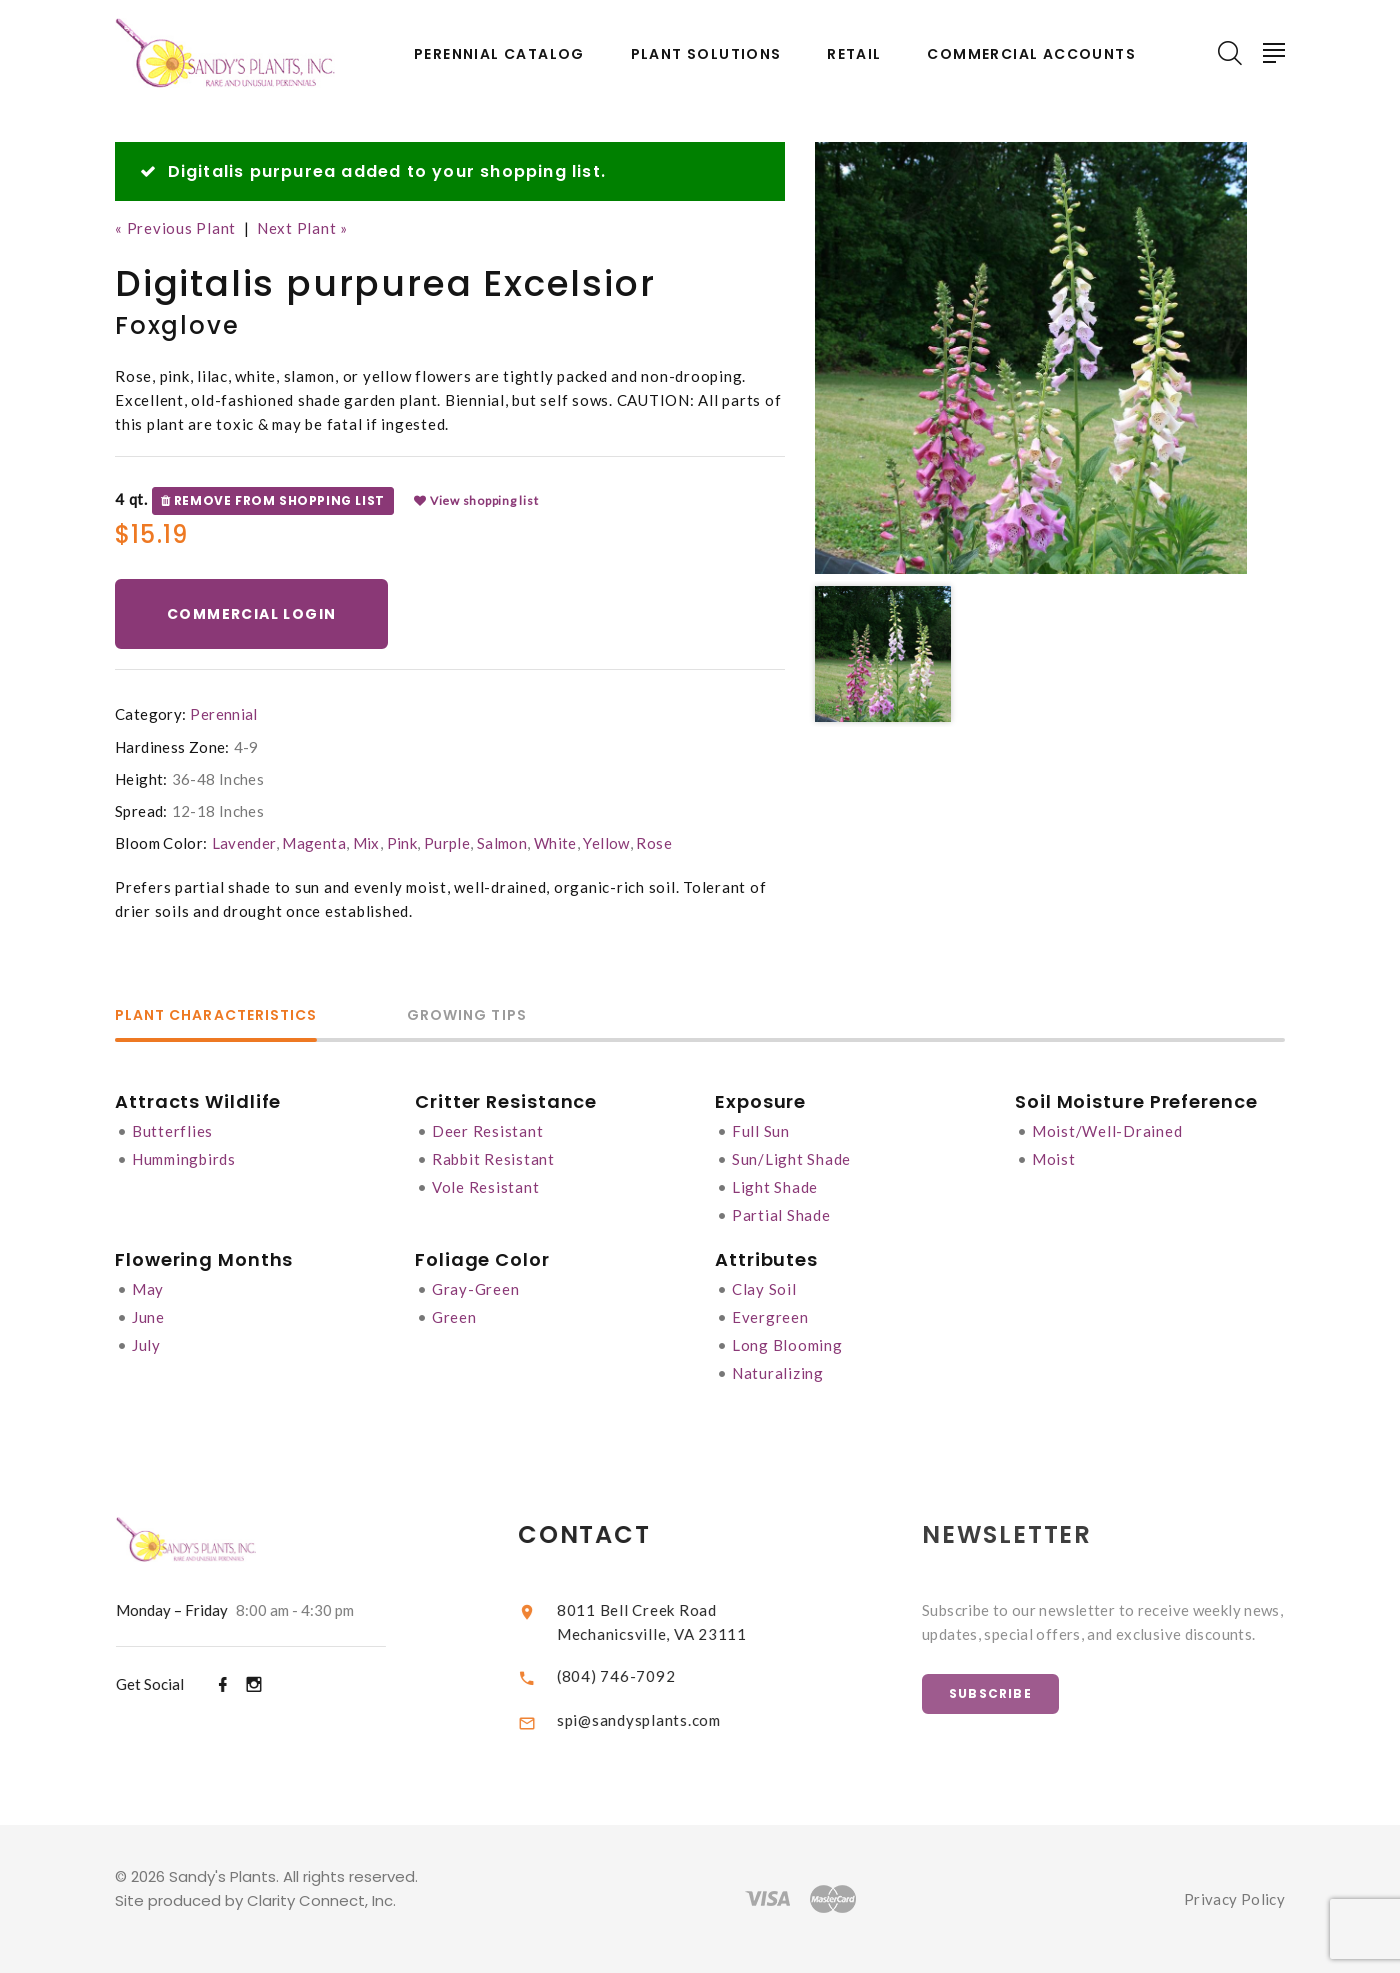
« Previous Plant (175, 228)
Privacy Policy (1234, 1899)
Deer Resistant (488, 1131)
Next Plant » (302, 228)
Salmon (502, 843)
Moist (1054, 1159)
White (555, 843)
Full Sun (761, 1131)
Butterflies (172, 1131)
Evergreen (770, 1317)
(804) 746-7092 (633, 1676)
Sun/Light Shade (791, 1159)
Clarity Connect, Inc (320, 1900)
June (148, 1317)
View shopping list (476, 501)
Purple (447, 843)
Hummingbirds (184, 1159)
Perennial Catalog (499, 54)
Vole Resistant (486, 1187)
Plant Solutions (706, 54)
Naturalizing (778, 1373)
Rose (654, 843)
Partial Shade (781, 1215)
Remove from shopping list (273, 501)
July (146, 1345)
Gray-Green (476, 1289)
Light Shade (775, 1187)
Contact (602, 1534)
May (148, 1289)
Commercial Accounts (1031, 54)
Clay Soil (764, 1289)
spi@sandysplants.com (656, 1720)
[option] (1031, 358)
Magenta (314, 843)
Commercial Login (251, 614)
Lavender (244, 843)
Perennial (223, 714)
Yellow (606, 843)
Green (454, 1317)
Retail (854, 54)
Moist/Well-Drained (1107, 1131)
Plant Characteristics (216, 1016)
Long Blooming (787, 1345)
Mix (366, 843)
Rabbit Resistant (493, 1159)
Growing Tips (467, 1016)
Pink (402, 843)
